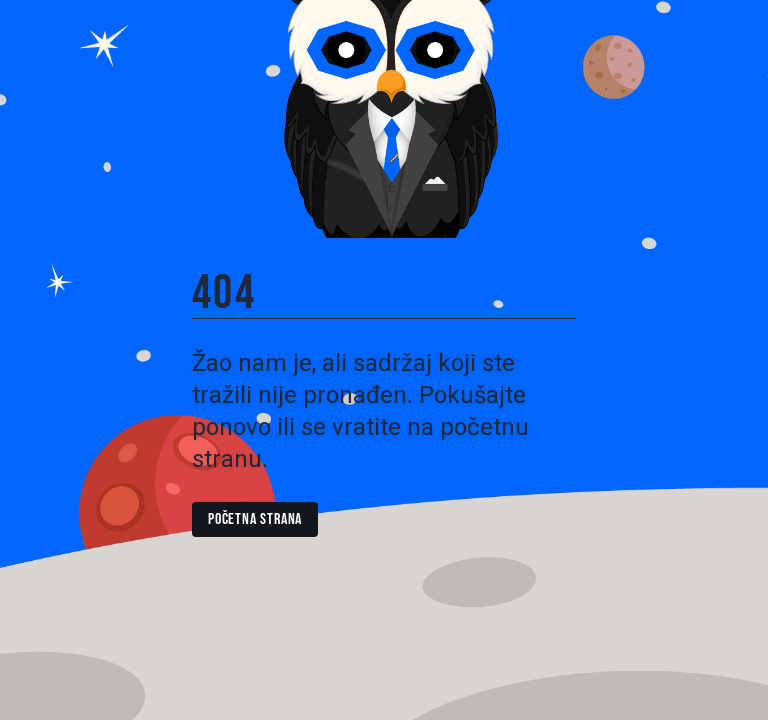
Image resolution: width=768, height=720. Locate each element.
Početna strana (255, 519)
